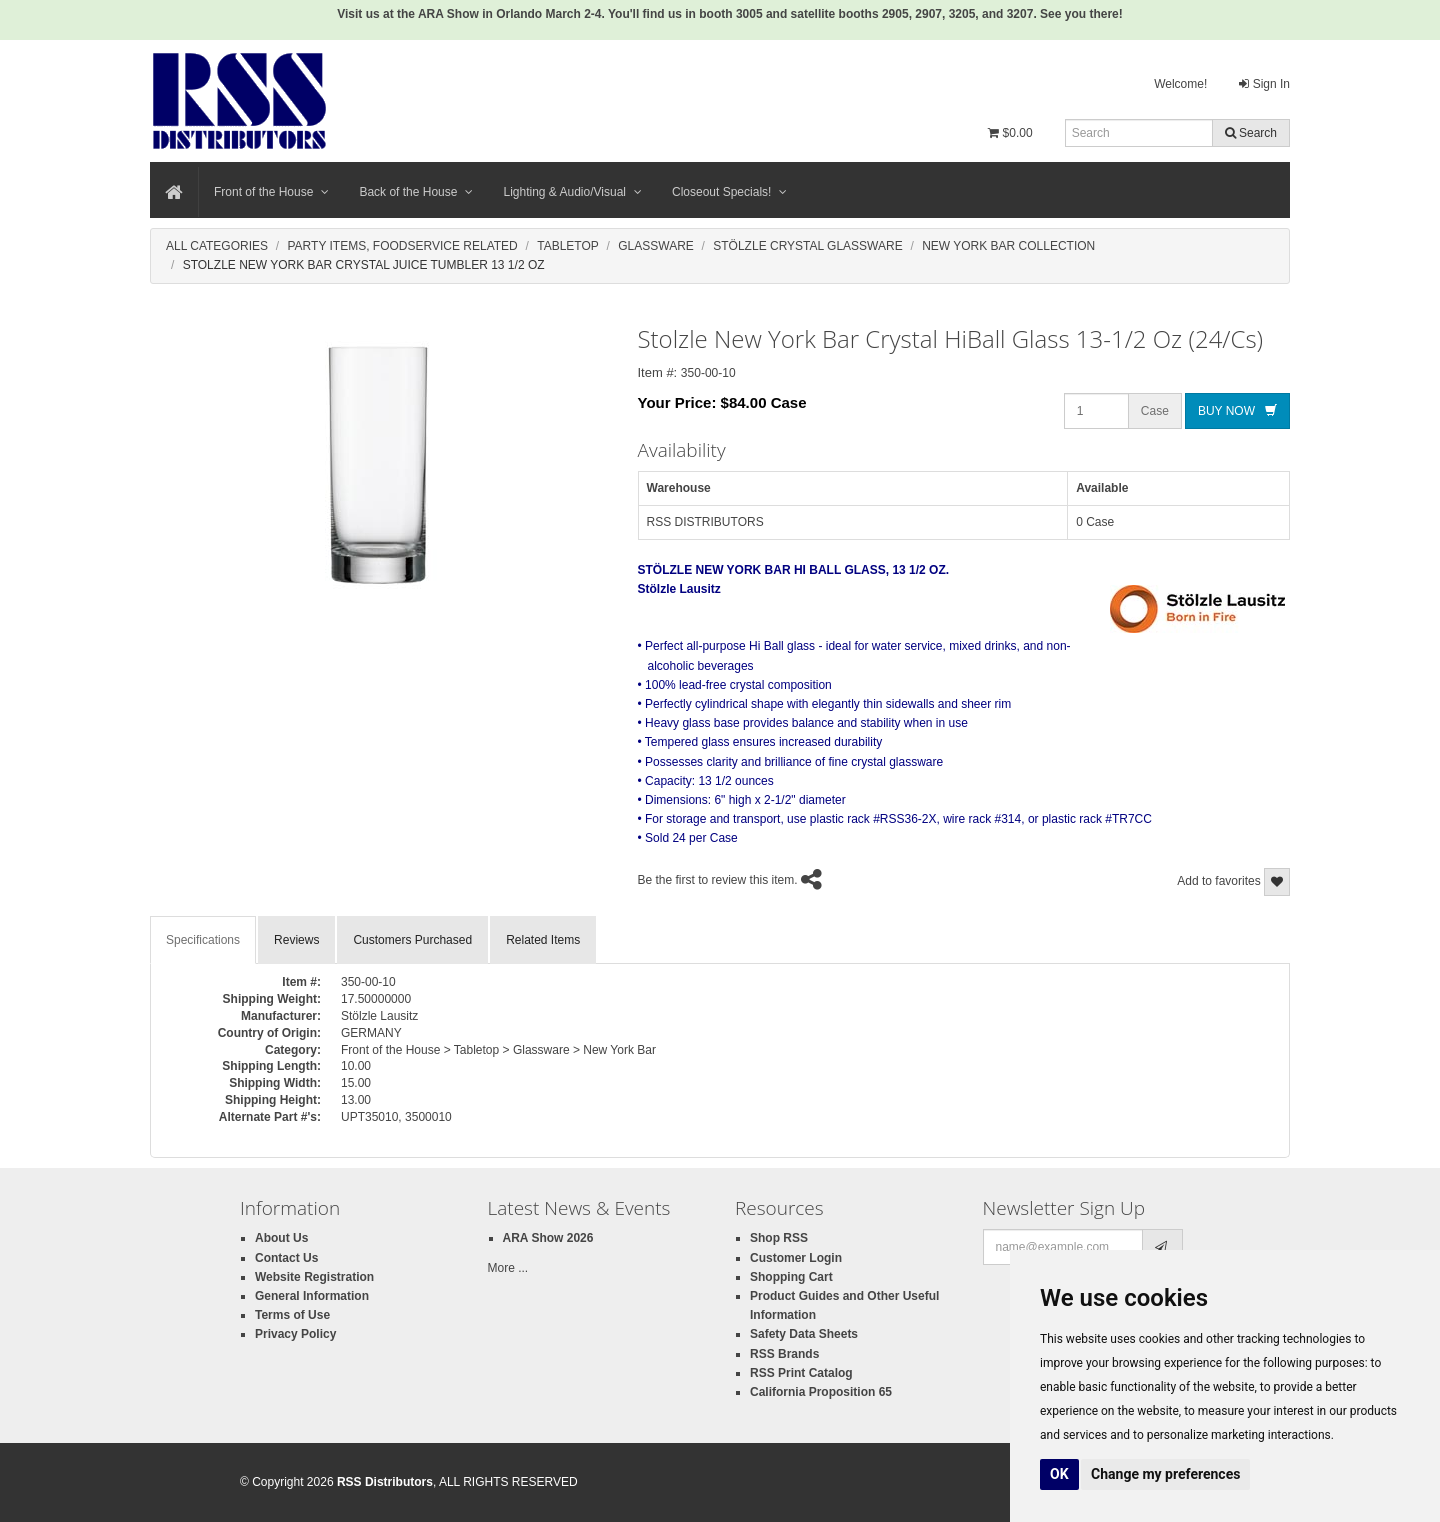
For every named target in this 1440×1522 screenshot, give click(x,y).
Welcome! (1180, 84)
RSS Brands (784, 1354)
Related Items (543, 940)
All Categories (217, 246)
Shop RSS (779, 1238)
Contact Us (286, 1258)
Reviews (296, 940)
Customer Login (796, 1258)
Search (1251, 133)
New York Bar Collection (1008, 246)
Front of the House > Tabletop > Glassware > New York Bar (498, 1050)
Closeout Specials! (729, 192)
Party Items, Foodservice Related (402, 246)
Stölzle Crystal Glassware (807, 246)
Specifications (203, 940)
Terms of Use (292, 1315)
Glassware (656, 246)
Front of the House (271, 192)
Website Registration (314, 1277)
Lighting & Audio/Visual (572, 192)
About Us (281, 1238)
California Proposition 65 (821, 1392)
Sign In (1264, 84)
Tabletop (568, 246)
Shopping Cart (791, 1277)
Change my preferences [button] (1165, 1474)
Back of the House (416, 192)
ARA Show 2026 (548, 1238)
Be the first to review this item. (718, 880)
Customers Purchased (412, 940)
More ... (508, 1268)
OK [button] (1059, 1474)
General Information (312, 1296)
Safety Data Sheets (804, 1334)
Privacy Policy (295, 1334)
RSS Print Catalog (801, 1373)
